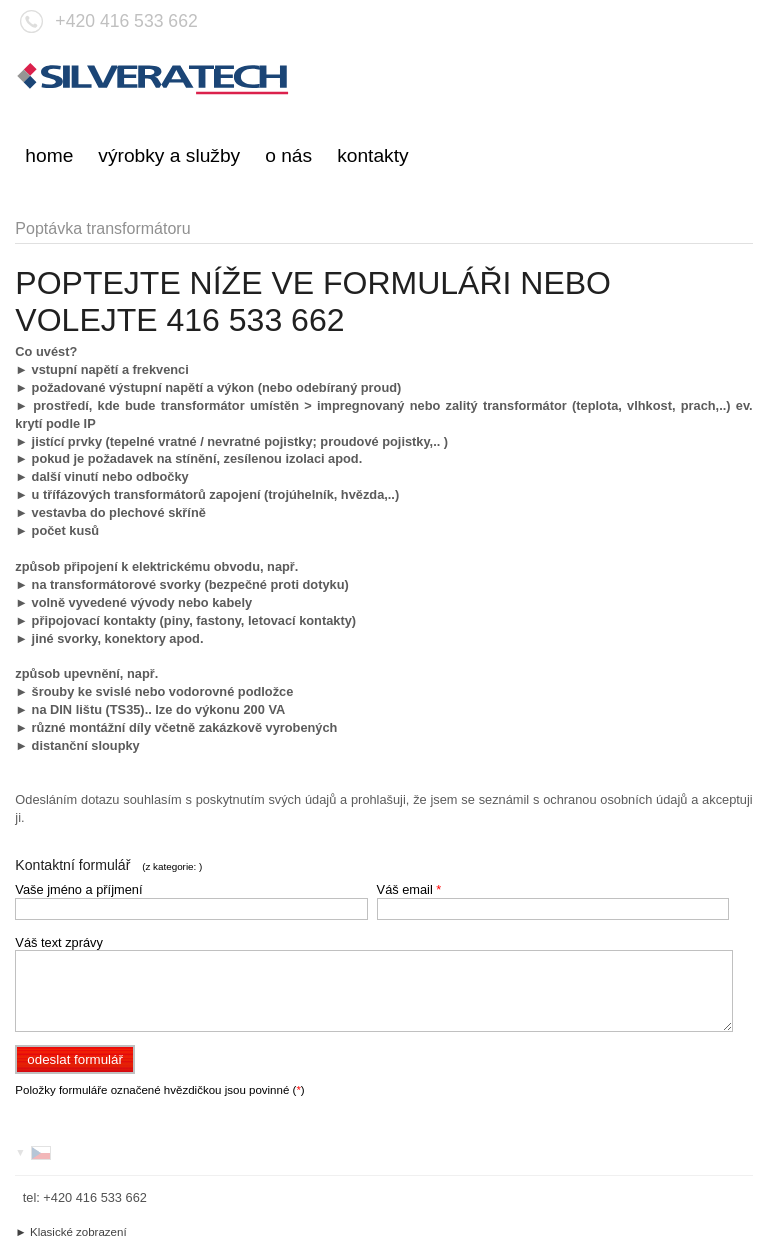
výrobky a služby (169, 155)
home (49, 155)
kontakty (372, 155)
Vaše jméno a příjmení (78, 889)
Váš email (409, 889)
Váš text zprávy (58, 942)
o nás (288, 155)
